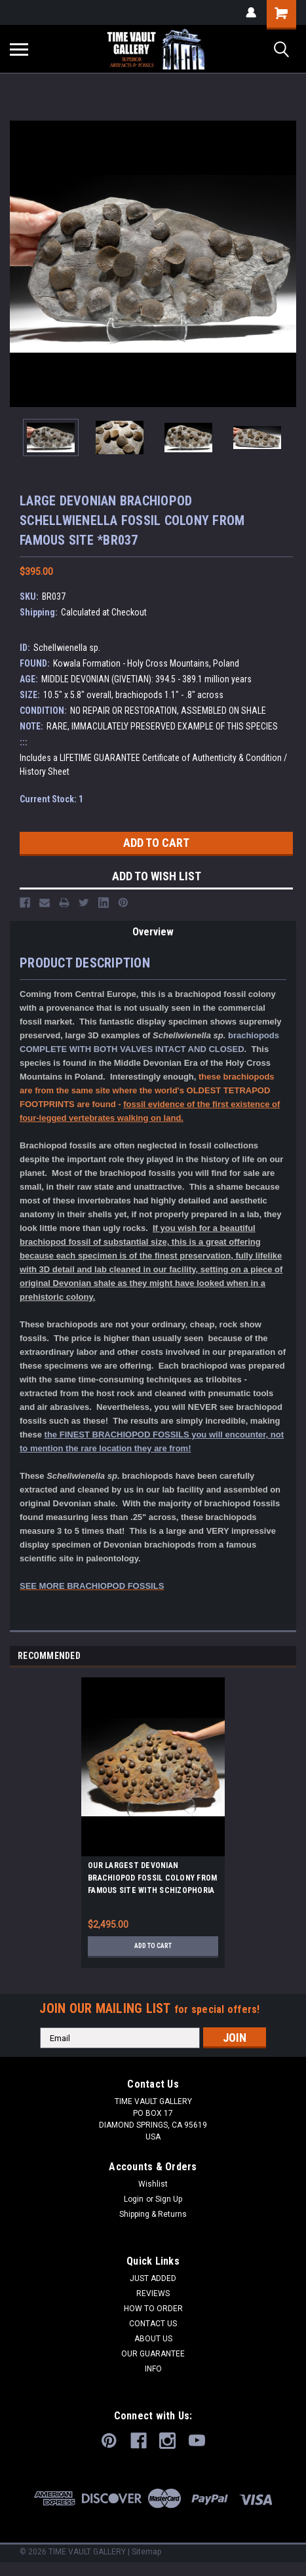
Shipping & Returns (153, 2214)
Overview (153, 932)
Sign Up (168, 2199)
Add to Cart (153, 1945)
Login (133, 2199)
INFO (153, 2368)
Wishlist (153, 2184)
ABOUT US (153, 2338)
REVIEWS (153, 2293)
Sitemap (146, 2551)
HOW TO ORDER (153, 2308)
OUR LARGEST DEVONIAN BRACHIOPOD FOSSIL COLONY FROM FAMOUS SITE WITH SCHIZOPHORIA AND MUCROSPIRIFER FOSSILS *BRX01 (152, 1880)
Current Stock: (51, 799)
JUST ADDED (153, 2278)
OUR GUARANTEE (153, 2353)
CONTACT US (153, 2323)
